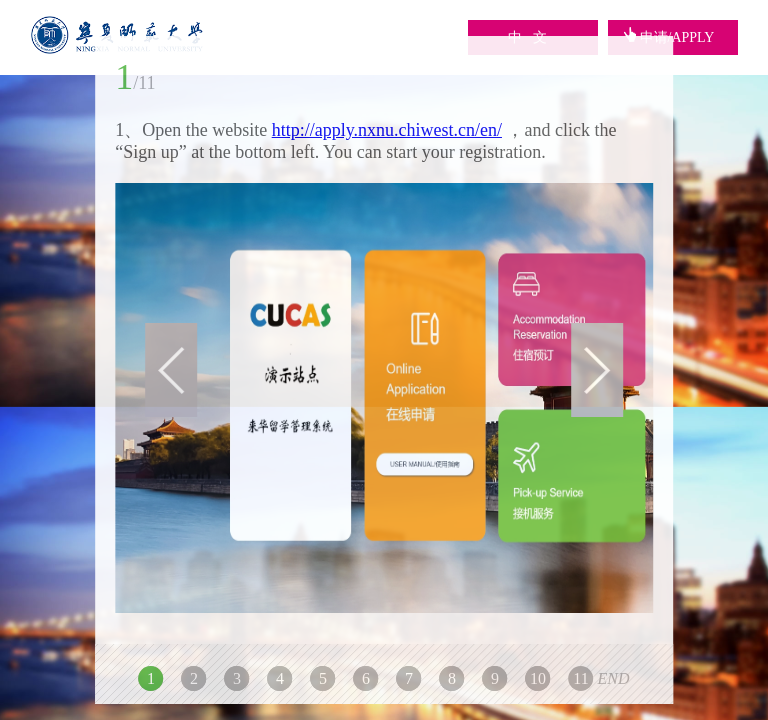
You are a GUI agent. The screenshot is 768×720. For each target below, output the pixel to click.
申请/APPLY (669, 37)
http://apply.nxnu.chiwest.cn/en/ (387, 130)
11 (580, 678)
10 (538, 678)
